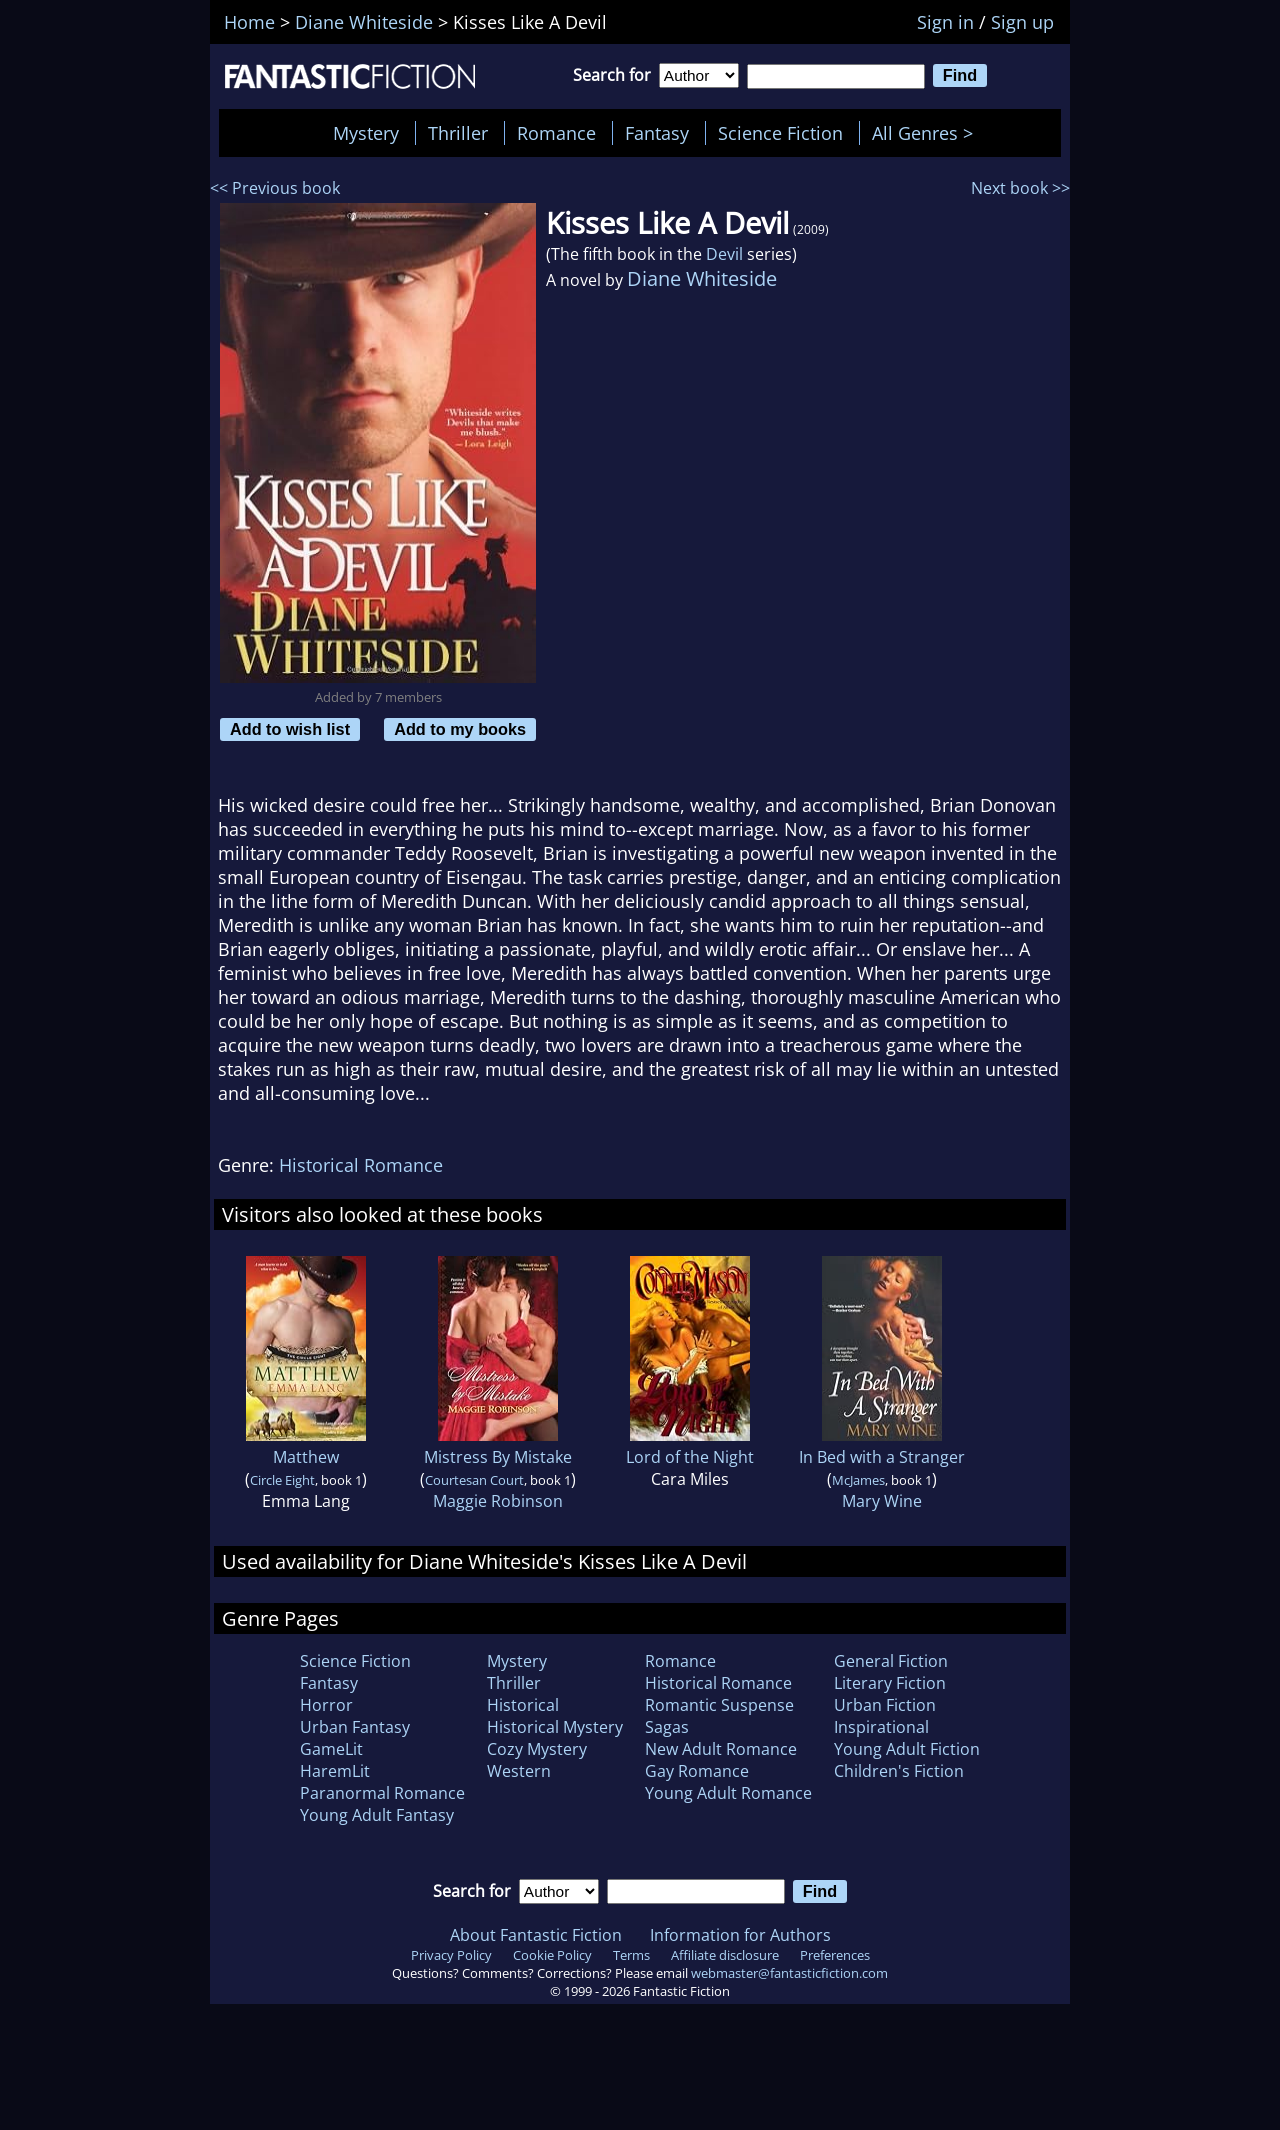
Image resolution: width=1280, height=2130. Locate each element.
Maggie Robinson (498, 1501)
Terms (631, 1955)
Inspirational (881, 1727)
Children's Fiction (899, 1771)
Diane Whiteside (702, 278)
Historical (523, 1705)
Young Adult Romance (728, 1793)
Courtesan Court (474, 1480)
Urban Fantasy (355, 1727)
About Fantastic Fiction (536, 1935)
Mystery (366, 133)
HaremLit (335, 1771)
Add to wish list (290, 729)
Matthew (306, 1457)
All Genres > (927, 133)
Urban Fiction (885, 1705)
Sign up (1022, 22)
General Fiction (891, 1661)
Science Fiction (780, 133)
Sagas (667, 1727)
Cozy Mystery (537, 1749)
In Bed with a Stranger (882, 1457)
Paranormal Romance (382, 1793)
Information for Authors (740, 1935)
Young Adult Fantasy (377, 1815)
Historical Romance (361, 1165)
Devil (724, 254)
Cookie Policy (552, 1955)
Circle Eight (282, 1480)
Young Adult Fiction (907, 1749)
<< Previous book (275, 188)
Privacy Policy (451, 1955)
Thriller (458, 133)
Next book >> (1020, 188)
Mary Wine (882, 1501)
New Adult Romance (721, 1749)
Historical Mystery (555, 1727)
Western (519, 1771)
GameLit (331, 1749)
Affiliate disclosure (725, 1955)
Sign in (945, 22)
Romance (556, 133)
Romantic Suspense (719, 1705)
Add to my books (460, 729)
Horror (326, 1705)
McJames (858, 1480)
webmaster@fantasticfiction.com (789, 1973)
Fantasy (657, 133)
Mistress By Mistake (498, 1457)
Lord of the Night (690, 1457)
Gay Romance (697, 1771)
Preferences (835, 1955)
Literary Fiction (890, 1683)
